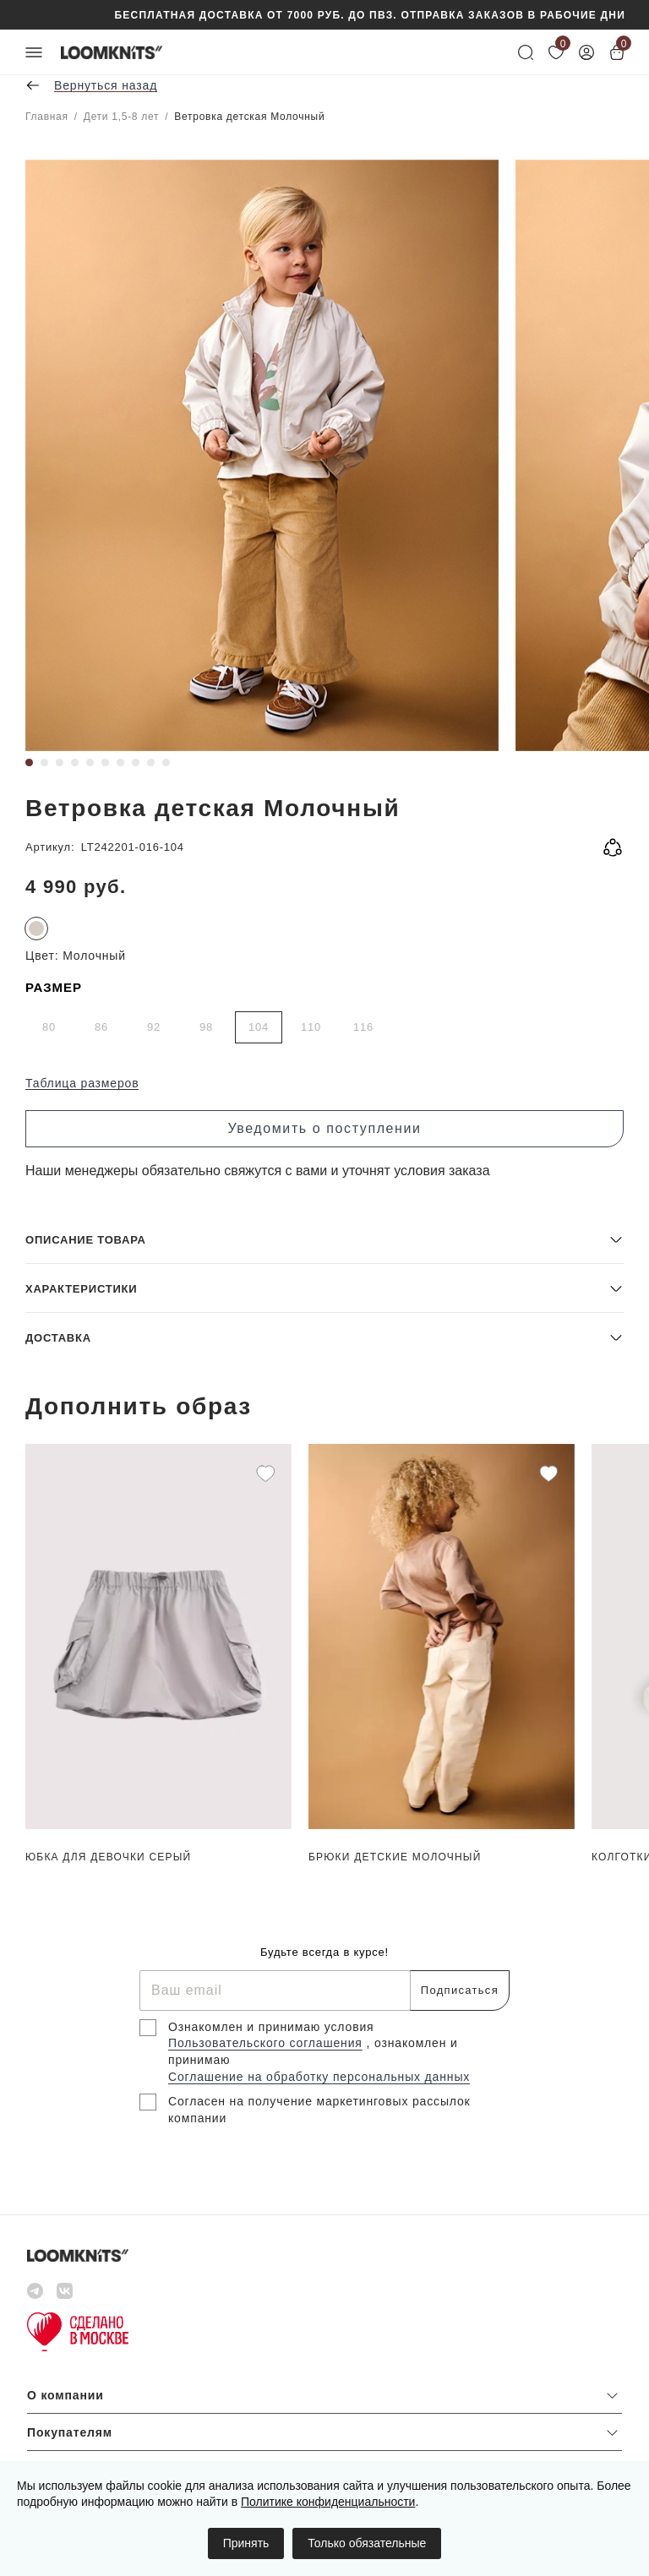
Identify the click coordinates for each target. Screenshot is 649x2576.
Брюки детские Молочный (394, 1857)
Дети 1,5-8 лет (121, 117)
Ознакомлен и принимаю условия (271, 2027)
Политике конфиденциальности (328, 2501)
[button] (324, 1239)
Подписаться (460, 1990)
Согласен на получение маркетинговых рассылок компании (319, 2109)
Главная (46, 117)
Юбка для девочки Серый (108, 1857)
